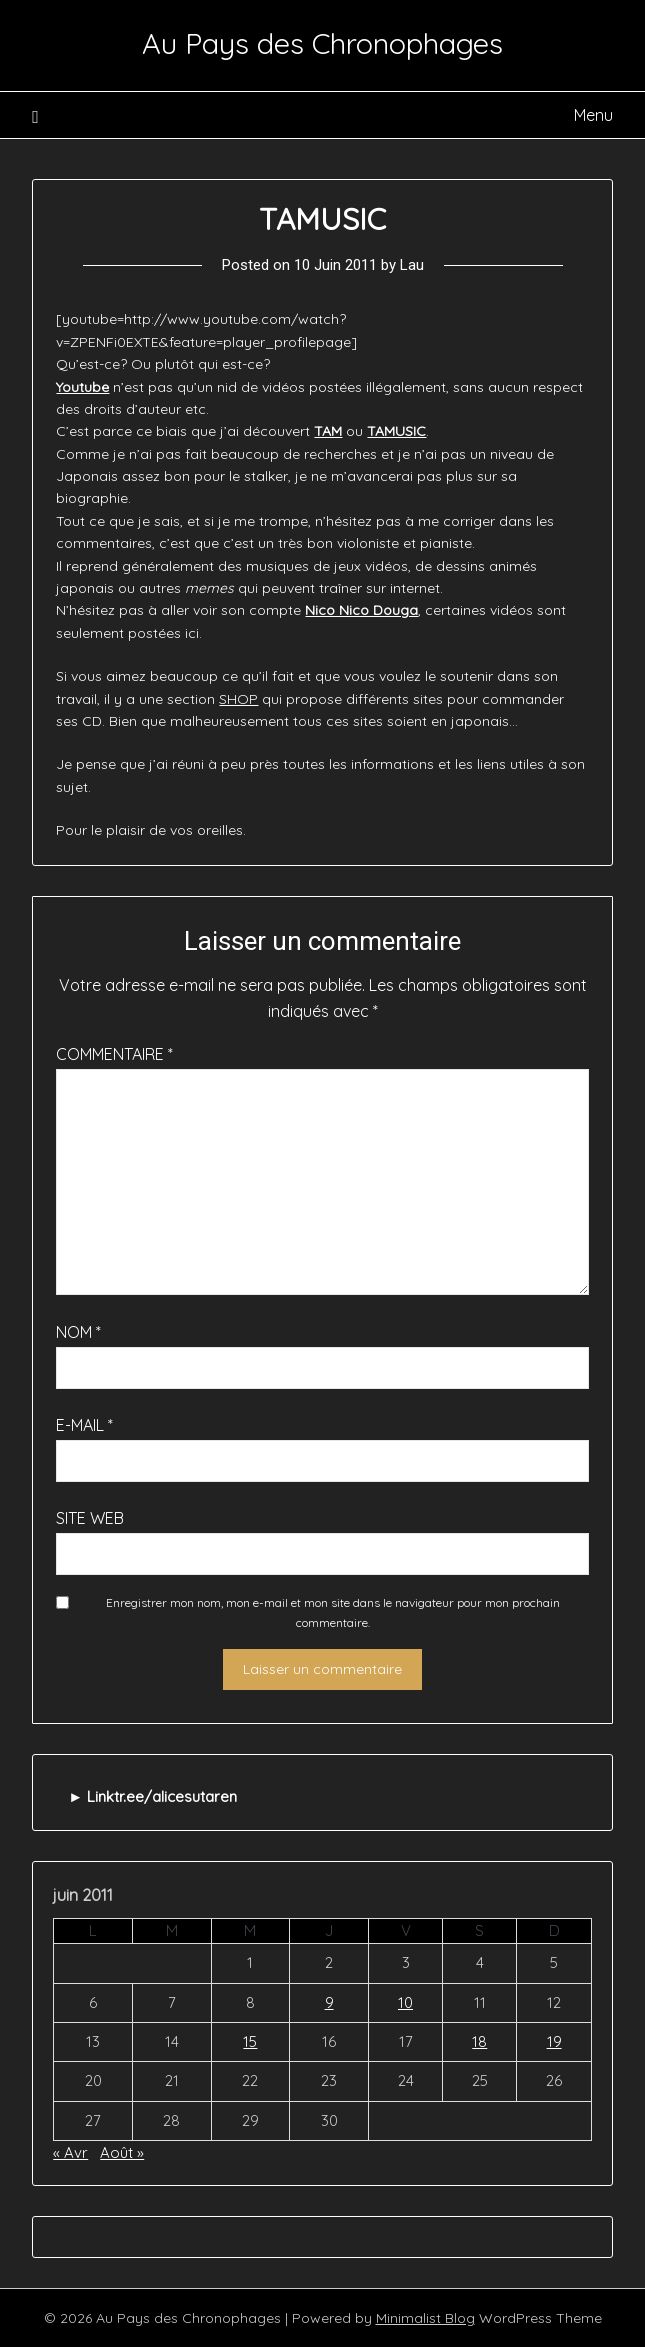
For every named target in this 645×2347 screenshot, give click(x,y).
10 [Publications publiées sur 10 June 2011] (405, 2002)
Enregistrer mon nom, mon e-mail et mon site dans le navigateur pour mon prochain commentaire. (333, 1612)
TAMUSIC (396, 431)
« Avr (70, 2152)
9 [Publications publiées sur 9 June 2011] (329, 2002)
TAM (328, 431)
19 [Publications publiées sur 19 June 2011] (554, 2041)
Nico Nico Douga (361, 610)
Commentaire (114, 1054)
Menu (593, 115)
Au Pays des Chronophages (322, 43)
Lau (412, 265)
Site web (90, 1518)
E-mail (84, 1425)
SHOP (238, 699)
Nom (78, 1332)
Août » (122, 2152)
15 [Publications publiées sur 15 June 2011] (250, 2041)
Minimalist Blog (425, 2318)
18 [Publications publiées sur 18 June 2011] (479, 2041)
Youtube (82, 387)
